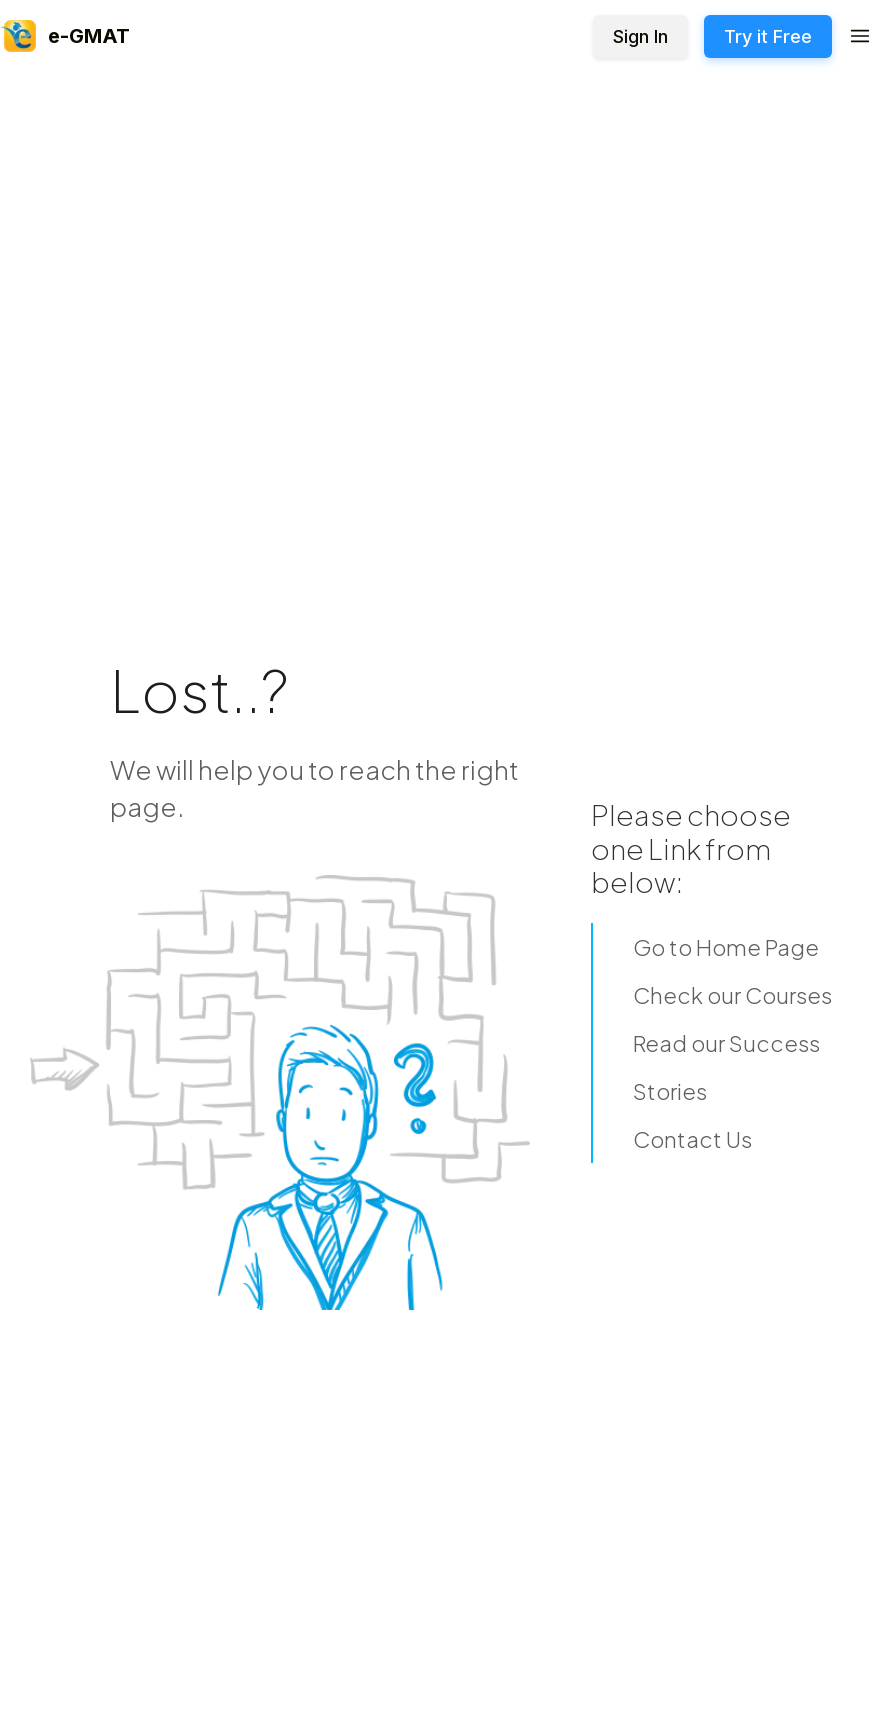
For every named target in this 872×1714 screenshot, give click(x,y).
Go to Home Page (726, 947)
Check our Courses (732, 995)
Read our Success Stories (726, 1067)
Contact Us (692, 1139)
